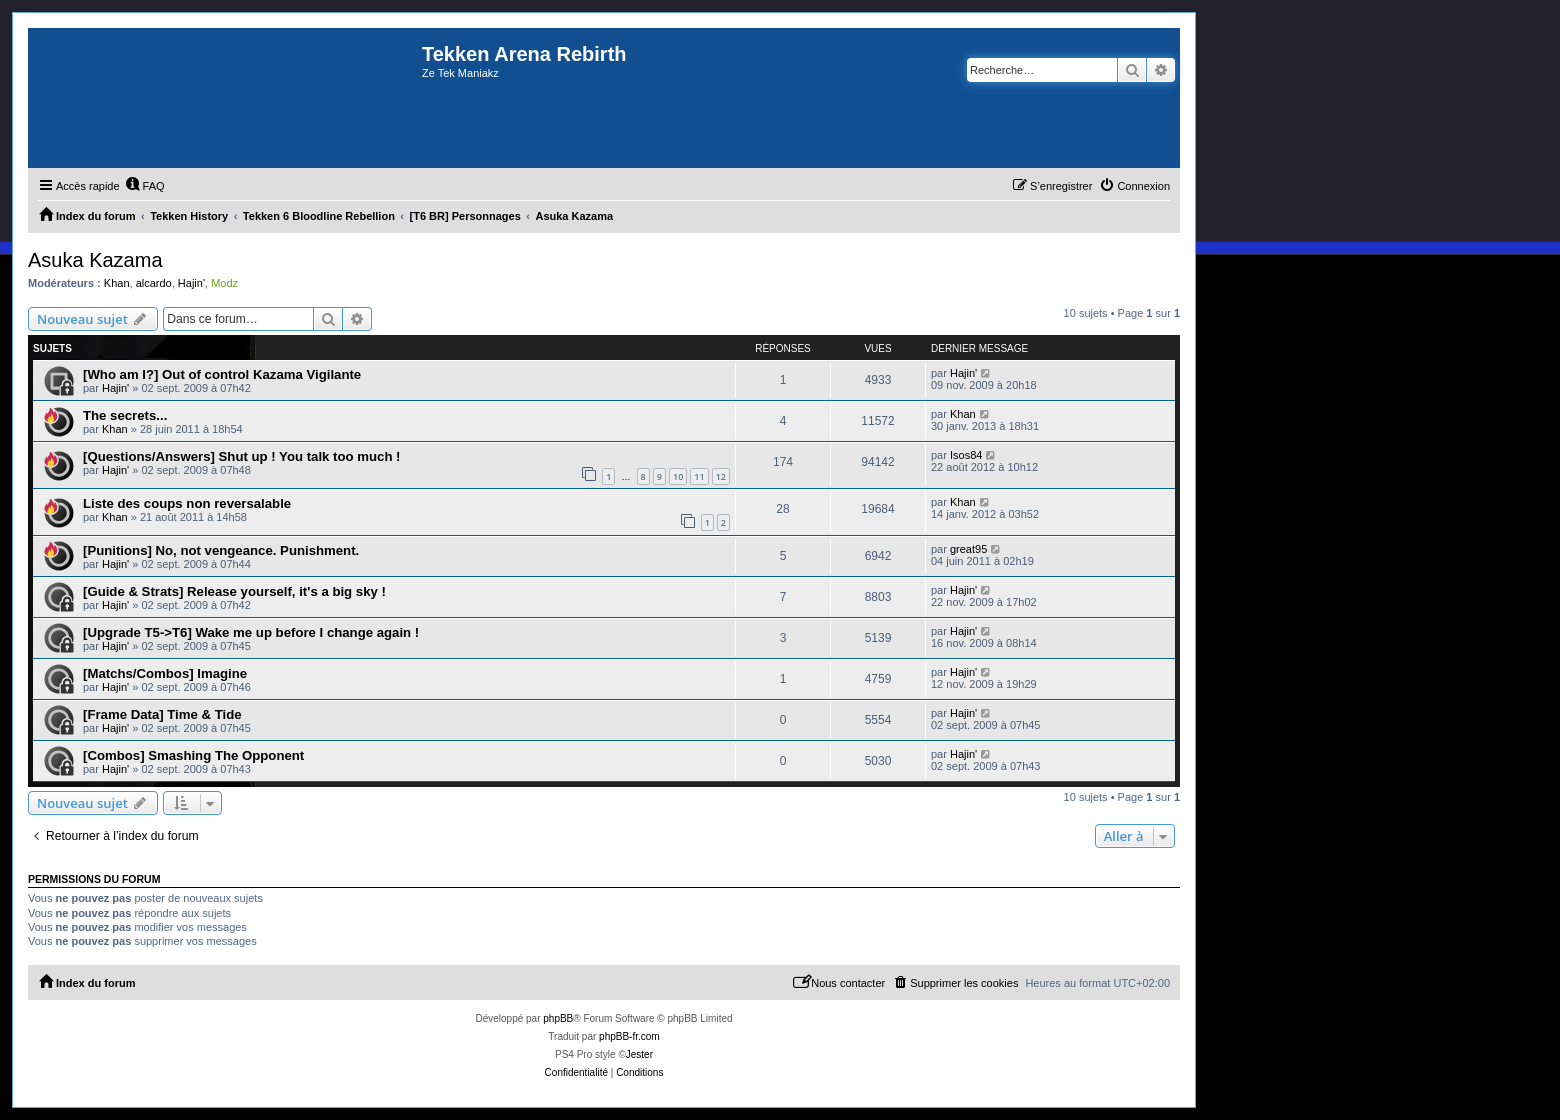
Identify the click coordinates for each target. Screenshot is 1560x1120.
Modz (224, 283)
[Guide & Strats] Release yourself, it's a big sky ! (234, 591)
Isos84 (966, 455)
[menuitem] (145, 186)
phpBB (558, 1018)
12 (721, 476)
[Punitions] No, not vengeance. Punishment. (221, 550)
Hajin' (191, 283)
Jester (639, 1054)
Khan (117, 283)
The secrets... (125, 415)
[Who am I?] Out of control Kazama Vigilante (222, 374)
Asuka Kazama (95, 260)
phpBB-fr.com (629, 1036)
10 (678, 476)
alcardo (154, 283)
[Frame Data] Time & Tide (162, 714)
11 (699, 476)
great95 (968, 549)
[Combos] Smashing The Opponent (193, 755)
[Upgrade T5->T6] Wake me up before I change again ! (251, 632)
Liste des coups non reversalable (187, 503)
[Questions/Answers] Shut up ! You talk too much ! (242, 456)
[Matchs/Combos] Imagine (165, 673)
